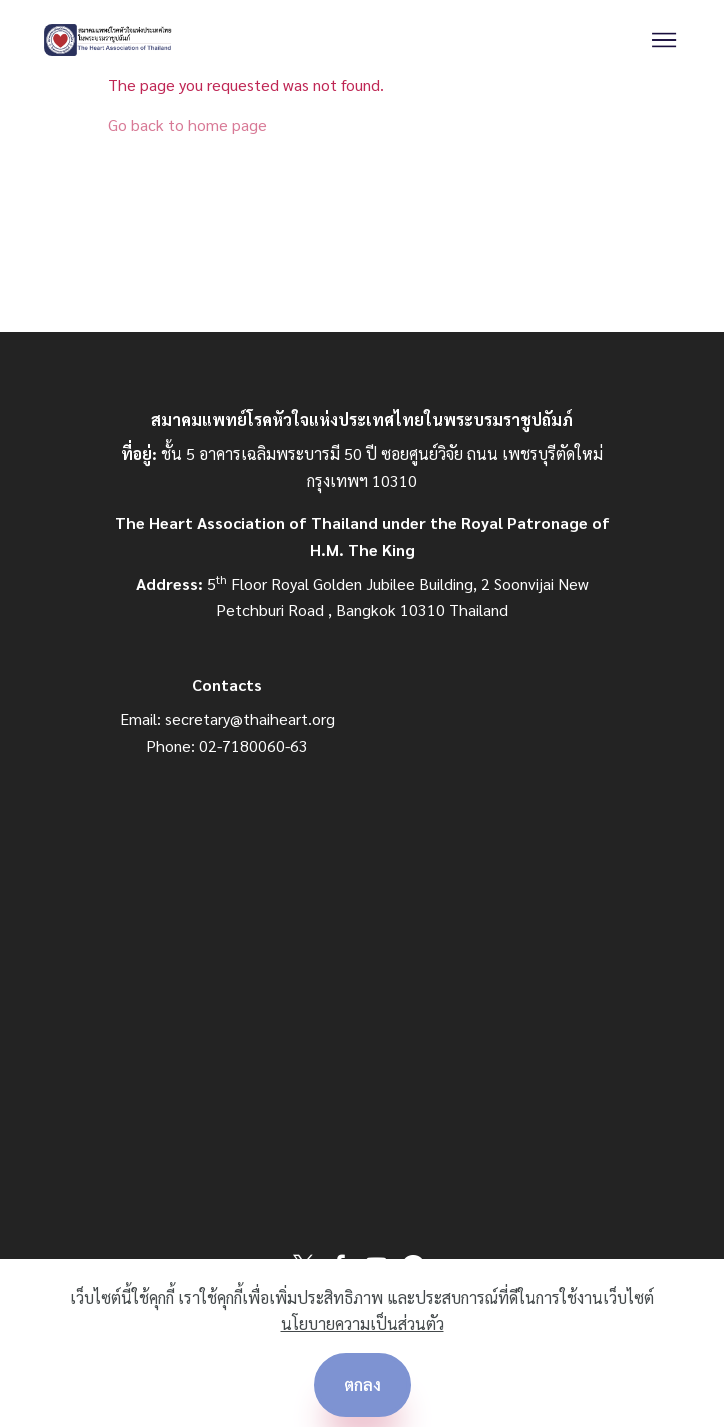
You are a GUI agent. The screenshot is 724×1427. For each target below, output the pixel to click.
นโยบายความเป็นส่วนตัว (362, 1323)
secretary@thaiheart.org (250, 718)
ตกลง (362, 1384)
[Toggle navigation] (664, 40)
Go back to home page (187, 124)
